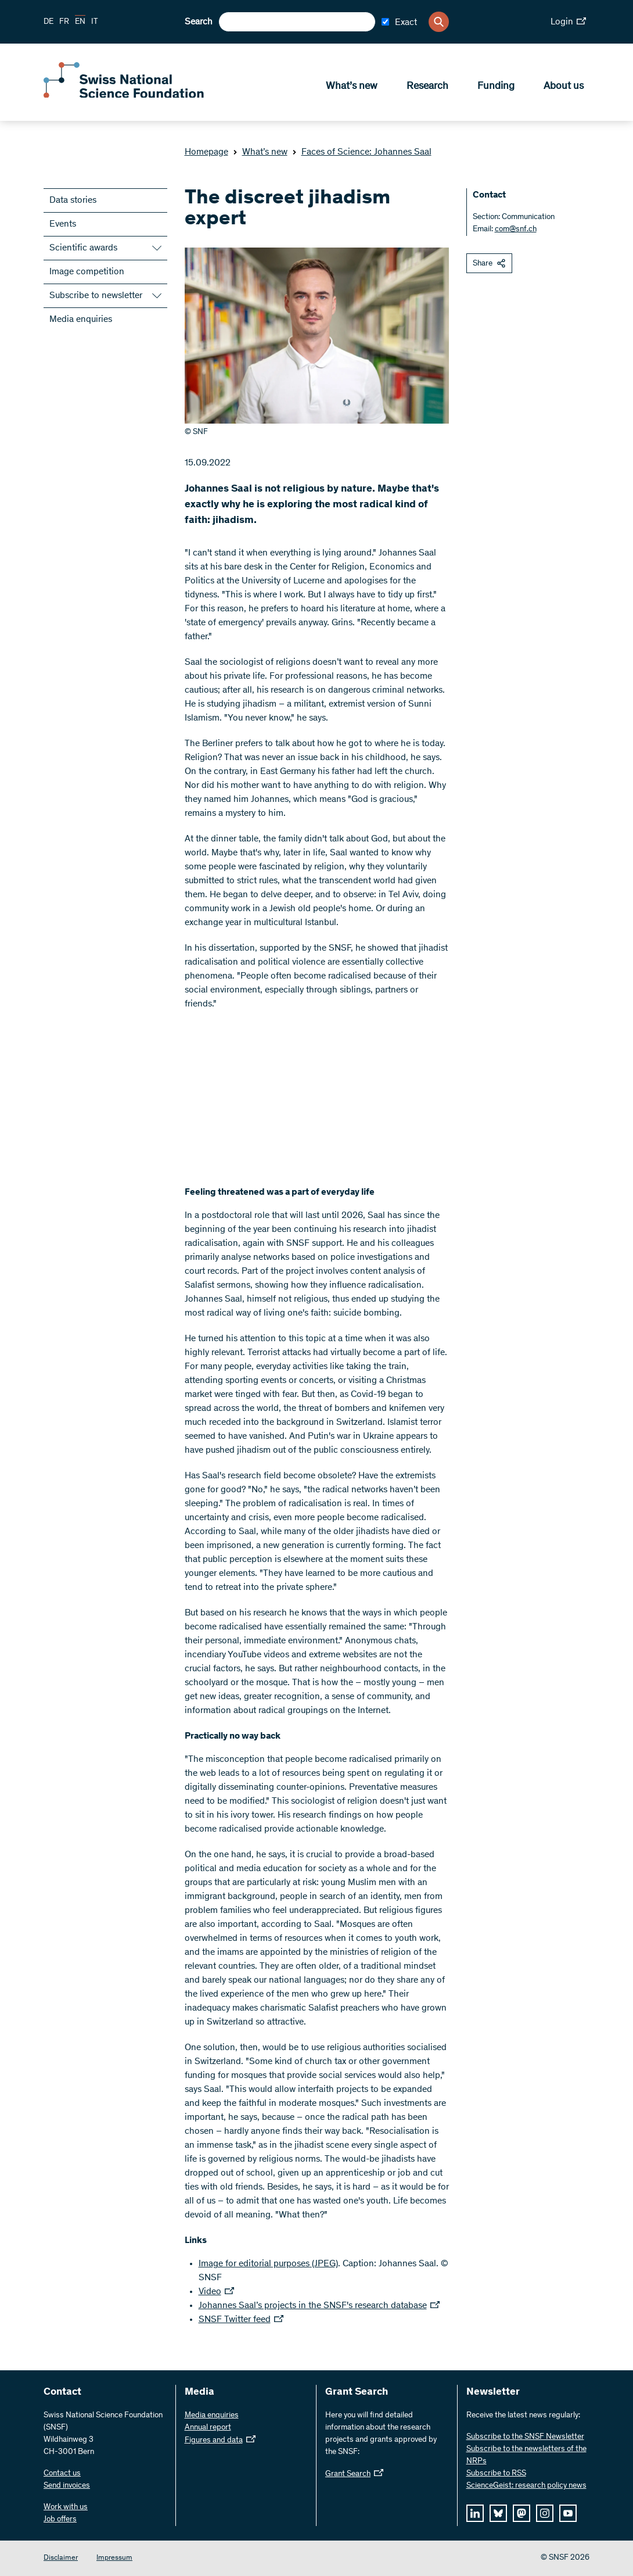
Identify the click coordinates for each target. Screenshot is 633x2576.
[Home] (128, 97)
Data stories (72, 200)
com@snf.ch (516, 229)
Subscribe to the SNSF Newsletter (525, 2437)
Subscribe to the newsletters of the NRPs (526, 2455)
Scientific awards (83, 248)
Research (427, 88)
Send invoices (67, 2486)
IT (94, 22)
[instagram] (544, 2513)
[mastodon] (521, 2513)
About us (564, 88)
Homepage (206, 152)
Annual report (208, 2428)
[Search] (439, 22)
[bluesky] (498, 2513)
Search (199, 22)
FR (64, 22)
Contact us (62, 2474)
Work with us (66, 2507)
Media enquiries (80, 319)
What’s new (351, 88)
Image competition (86, 272)
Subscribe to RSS (496, 2474)
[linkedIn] (475, 2513)
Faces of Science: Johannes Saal (361, 152)
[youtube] (568, 2513)
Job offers (60, 2520)
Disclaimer (61, 2558)
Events (62, 224)
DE (48, 22)
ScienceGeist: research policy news (526, 2486)
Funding (496, 88)
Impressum (114, 2558)
